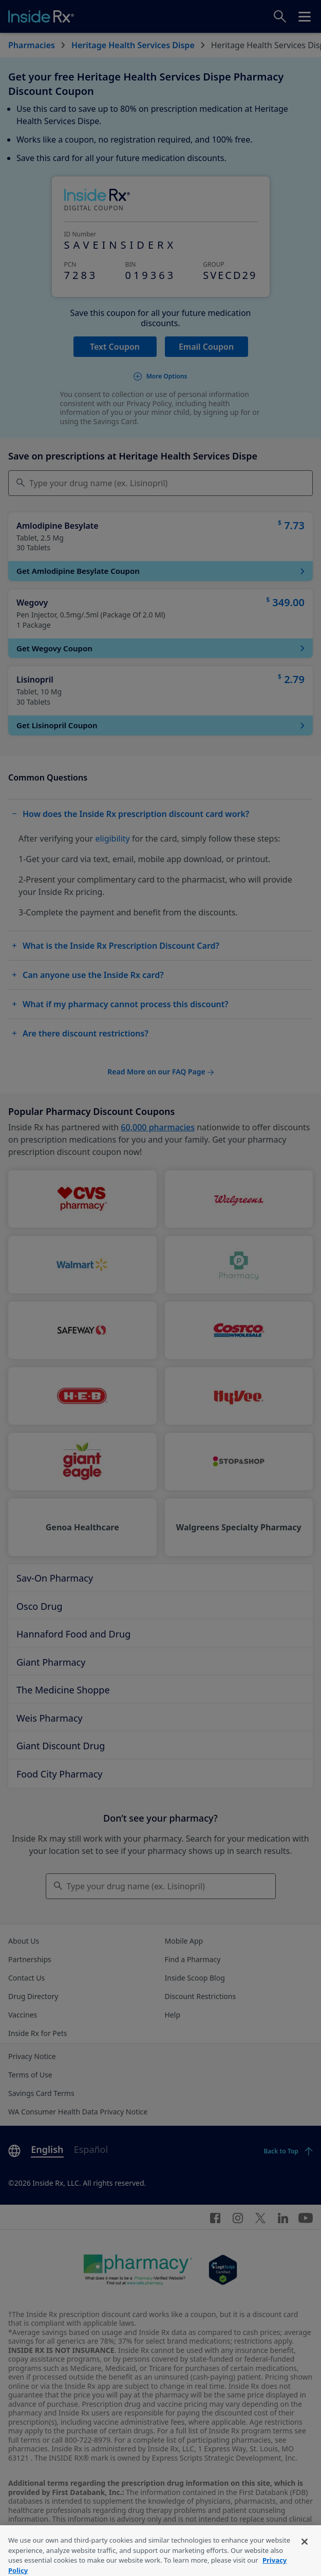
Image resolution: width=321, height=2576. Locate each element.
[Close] (304, 2554)
